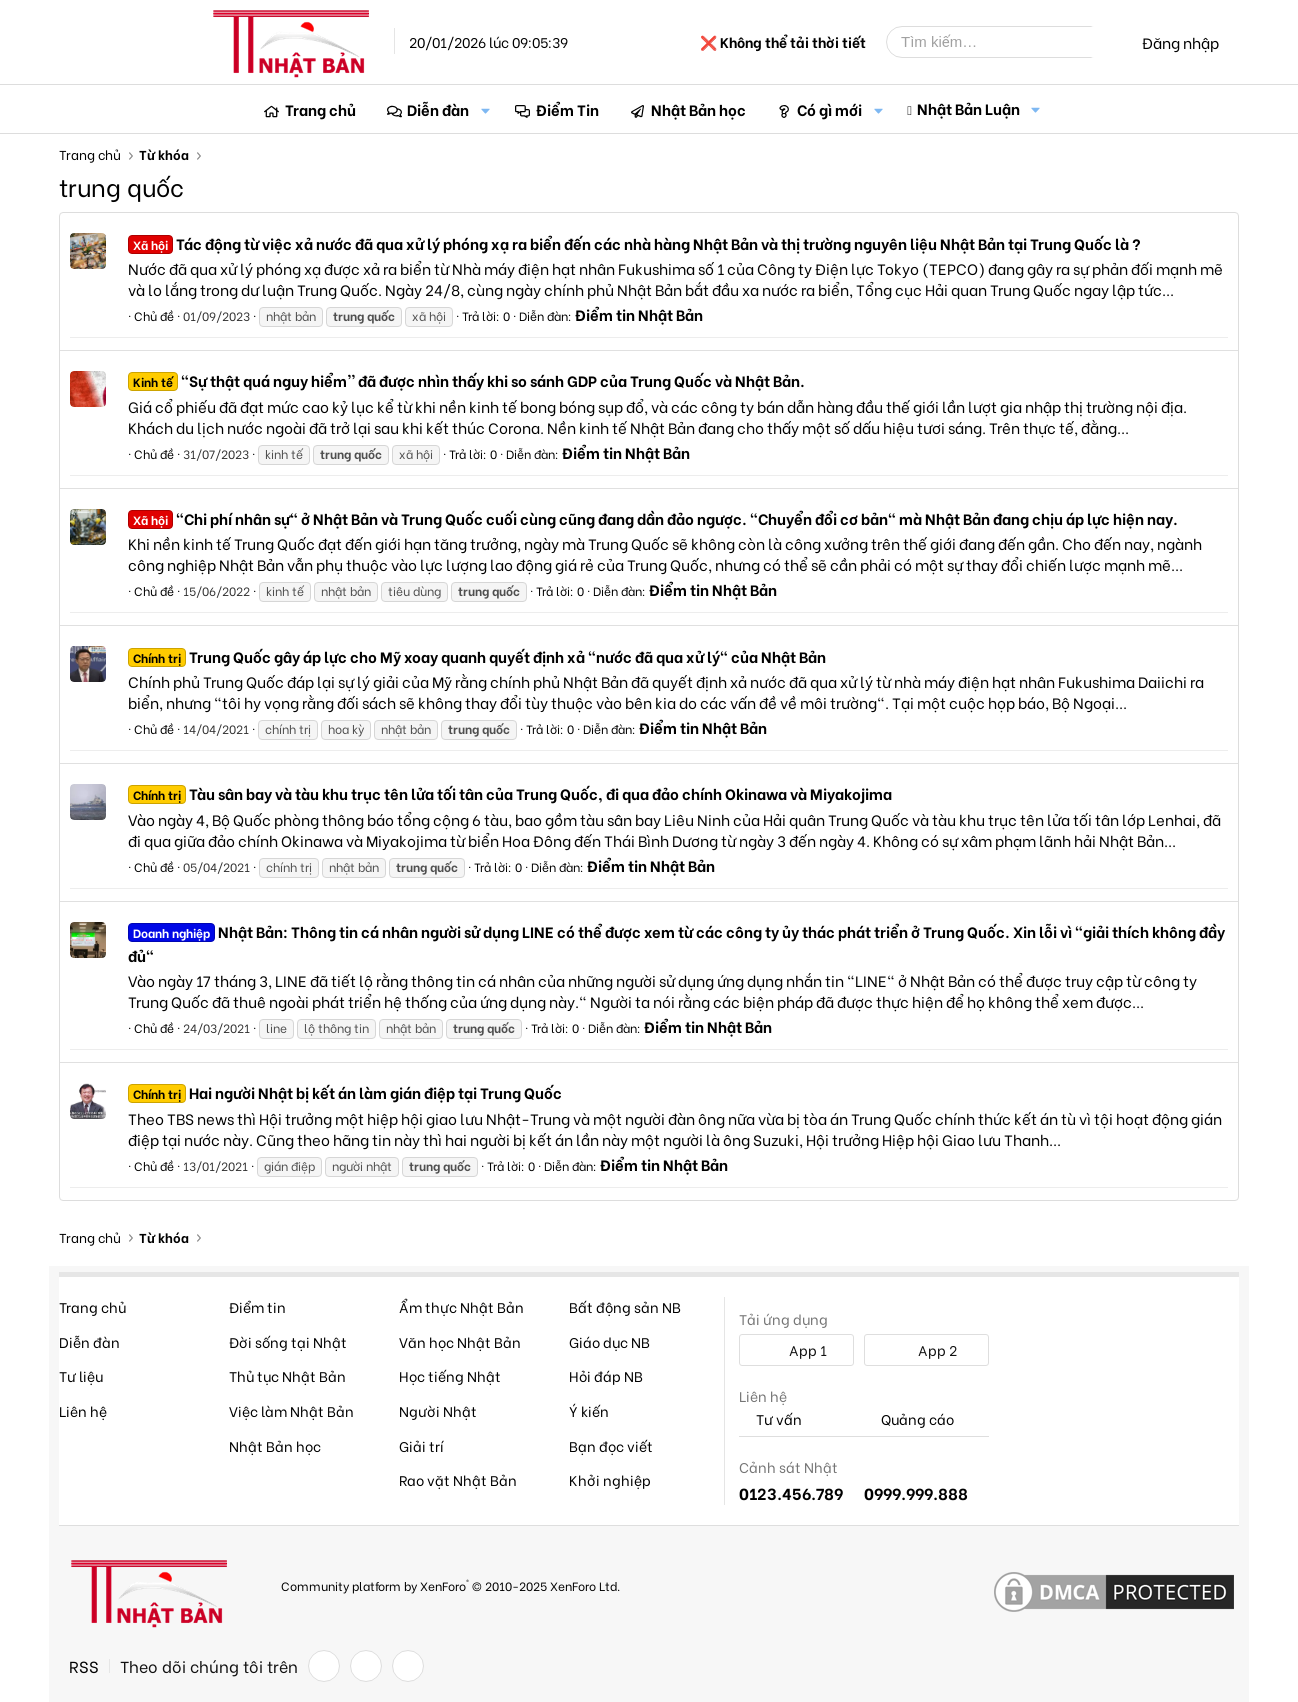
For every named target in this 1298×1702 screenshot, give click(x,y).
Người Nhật (438, 1410)
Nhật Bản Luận (968, 108)
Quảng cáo (909, 1419)
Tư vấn (770, 1419)
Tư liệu (81, 1375)
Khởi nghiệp (610, 1479)
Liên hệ (83, 1410)
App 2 (926, 1349)
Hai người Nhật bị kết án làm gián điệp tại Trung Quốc (345, 1092)
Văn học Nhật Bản (460, 1341)
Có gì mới (829, 109)
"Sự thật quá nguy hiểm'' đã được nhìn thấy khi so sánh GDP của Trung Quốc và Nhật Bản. (466, 380)
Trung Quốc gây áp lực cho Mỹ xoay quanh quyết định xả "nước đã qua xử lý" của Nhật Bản (477, 656)
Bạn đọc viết (611, 1445)
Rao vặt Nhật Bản (458, 1479)
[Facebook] (324, 1666)
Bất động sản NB (625, 1306)
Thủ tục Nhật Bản (287, 1375)
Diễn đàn (438, 109)
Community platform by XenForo (450, 1584)
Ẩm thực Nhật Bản (461, 1306)
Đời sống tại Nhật (288, 1341)
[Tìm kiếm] (1004, 42)
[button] (485, 109)
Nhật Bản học (698, 109)
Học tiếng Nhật (450, 1375)
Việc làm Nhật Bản (291, 1410)
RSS (84, 1666)
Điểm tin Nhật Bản (639, 314)
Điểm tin (257, 1306)
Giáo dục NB (609, 1341)
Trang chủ (320, 109)
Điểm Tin (567, 109)
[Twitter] (366, 1666)
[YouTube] (408, 1666)
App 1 (797, 1349)
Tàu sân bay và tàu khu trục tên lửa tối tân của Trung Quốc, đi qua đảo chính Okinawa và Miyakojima (510, 793)
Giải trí (421, 1445)
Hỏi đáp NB (606, 1375)
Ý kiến (589, 1410)
